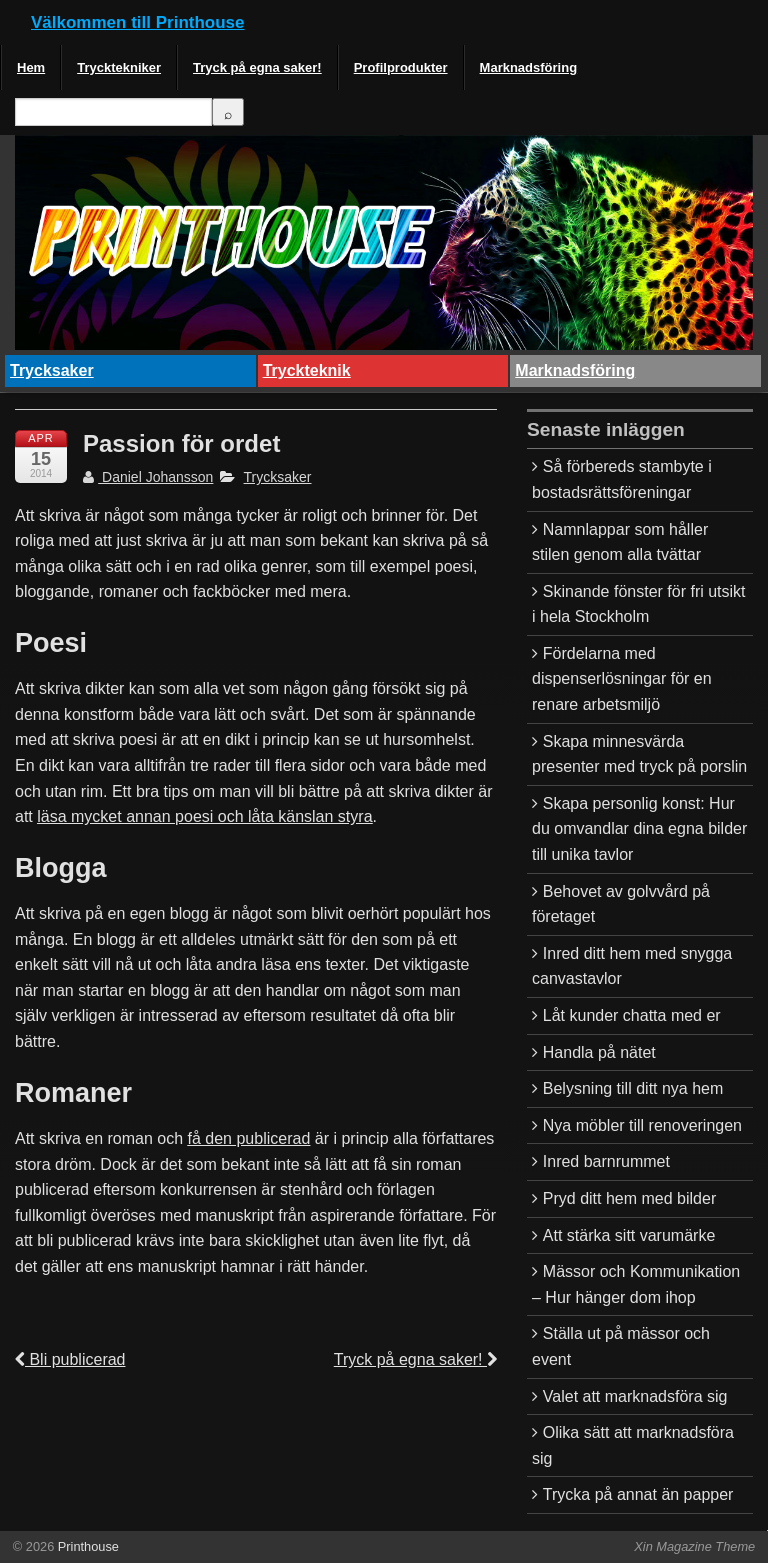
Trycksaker (52, 370)
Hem (31, 67)
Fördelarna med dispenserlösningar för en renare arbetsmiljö (622, 679)
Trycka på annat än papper (638, 1494)
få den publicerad (249, 1138)
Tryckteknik (307, 370)
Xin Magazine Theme (694, 1546)
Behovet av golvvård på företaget (621, 904)
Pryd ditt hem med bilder (629, 1198)
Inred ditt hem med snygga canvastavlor (632, 966)
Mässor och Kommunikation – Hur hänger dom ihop (636, 1284)
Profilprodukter (401, 67)
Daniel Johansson (148, 477)
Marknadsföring (529, 67)
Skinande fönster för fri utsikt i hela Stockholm (639, 604)
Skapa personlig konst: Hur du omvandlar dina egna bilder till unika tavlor (639, 829)
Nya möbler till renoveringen (642, 1125)
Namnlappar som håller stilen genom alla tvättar (620, 542)
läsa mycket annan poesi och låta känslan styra (204, 816)
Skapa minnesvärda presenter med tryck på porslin (639, 754)
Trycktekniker (119, 67)
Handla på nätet (599, 1052)
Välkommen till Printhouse (138, 22)
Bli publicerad (70, 1359)
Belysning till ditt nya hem (633, 1088)
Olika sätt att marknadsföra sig (633, 1445)
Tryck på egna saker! (257, 67)
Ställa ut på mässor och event (621, 1346)
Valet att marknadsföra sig (635, 1396)
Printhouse (86, 1546)
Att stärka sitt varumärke (629, 1235)
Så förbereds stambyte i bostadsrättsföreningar (622, 479)
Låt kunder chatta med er (632, 1015)
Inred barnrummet (606, 1161)
